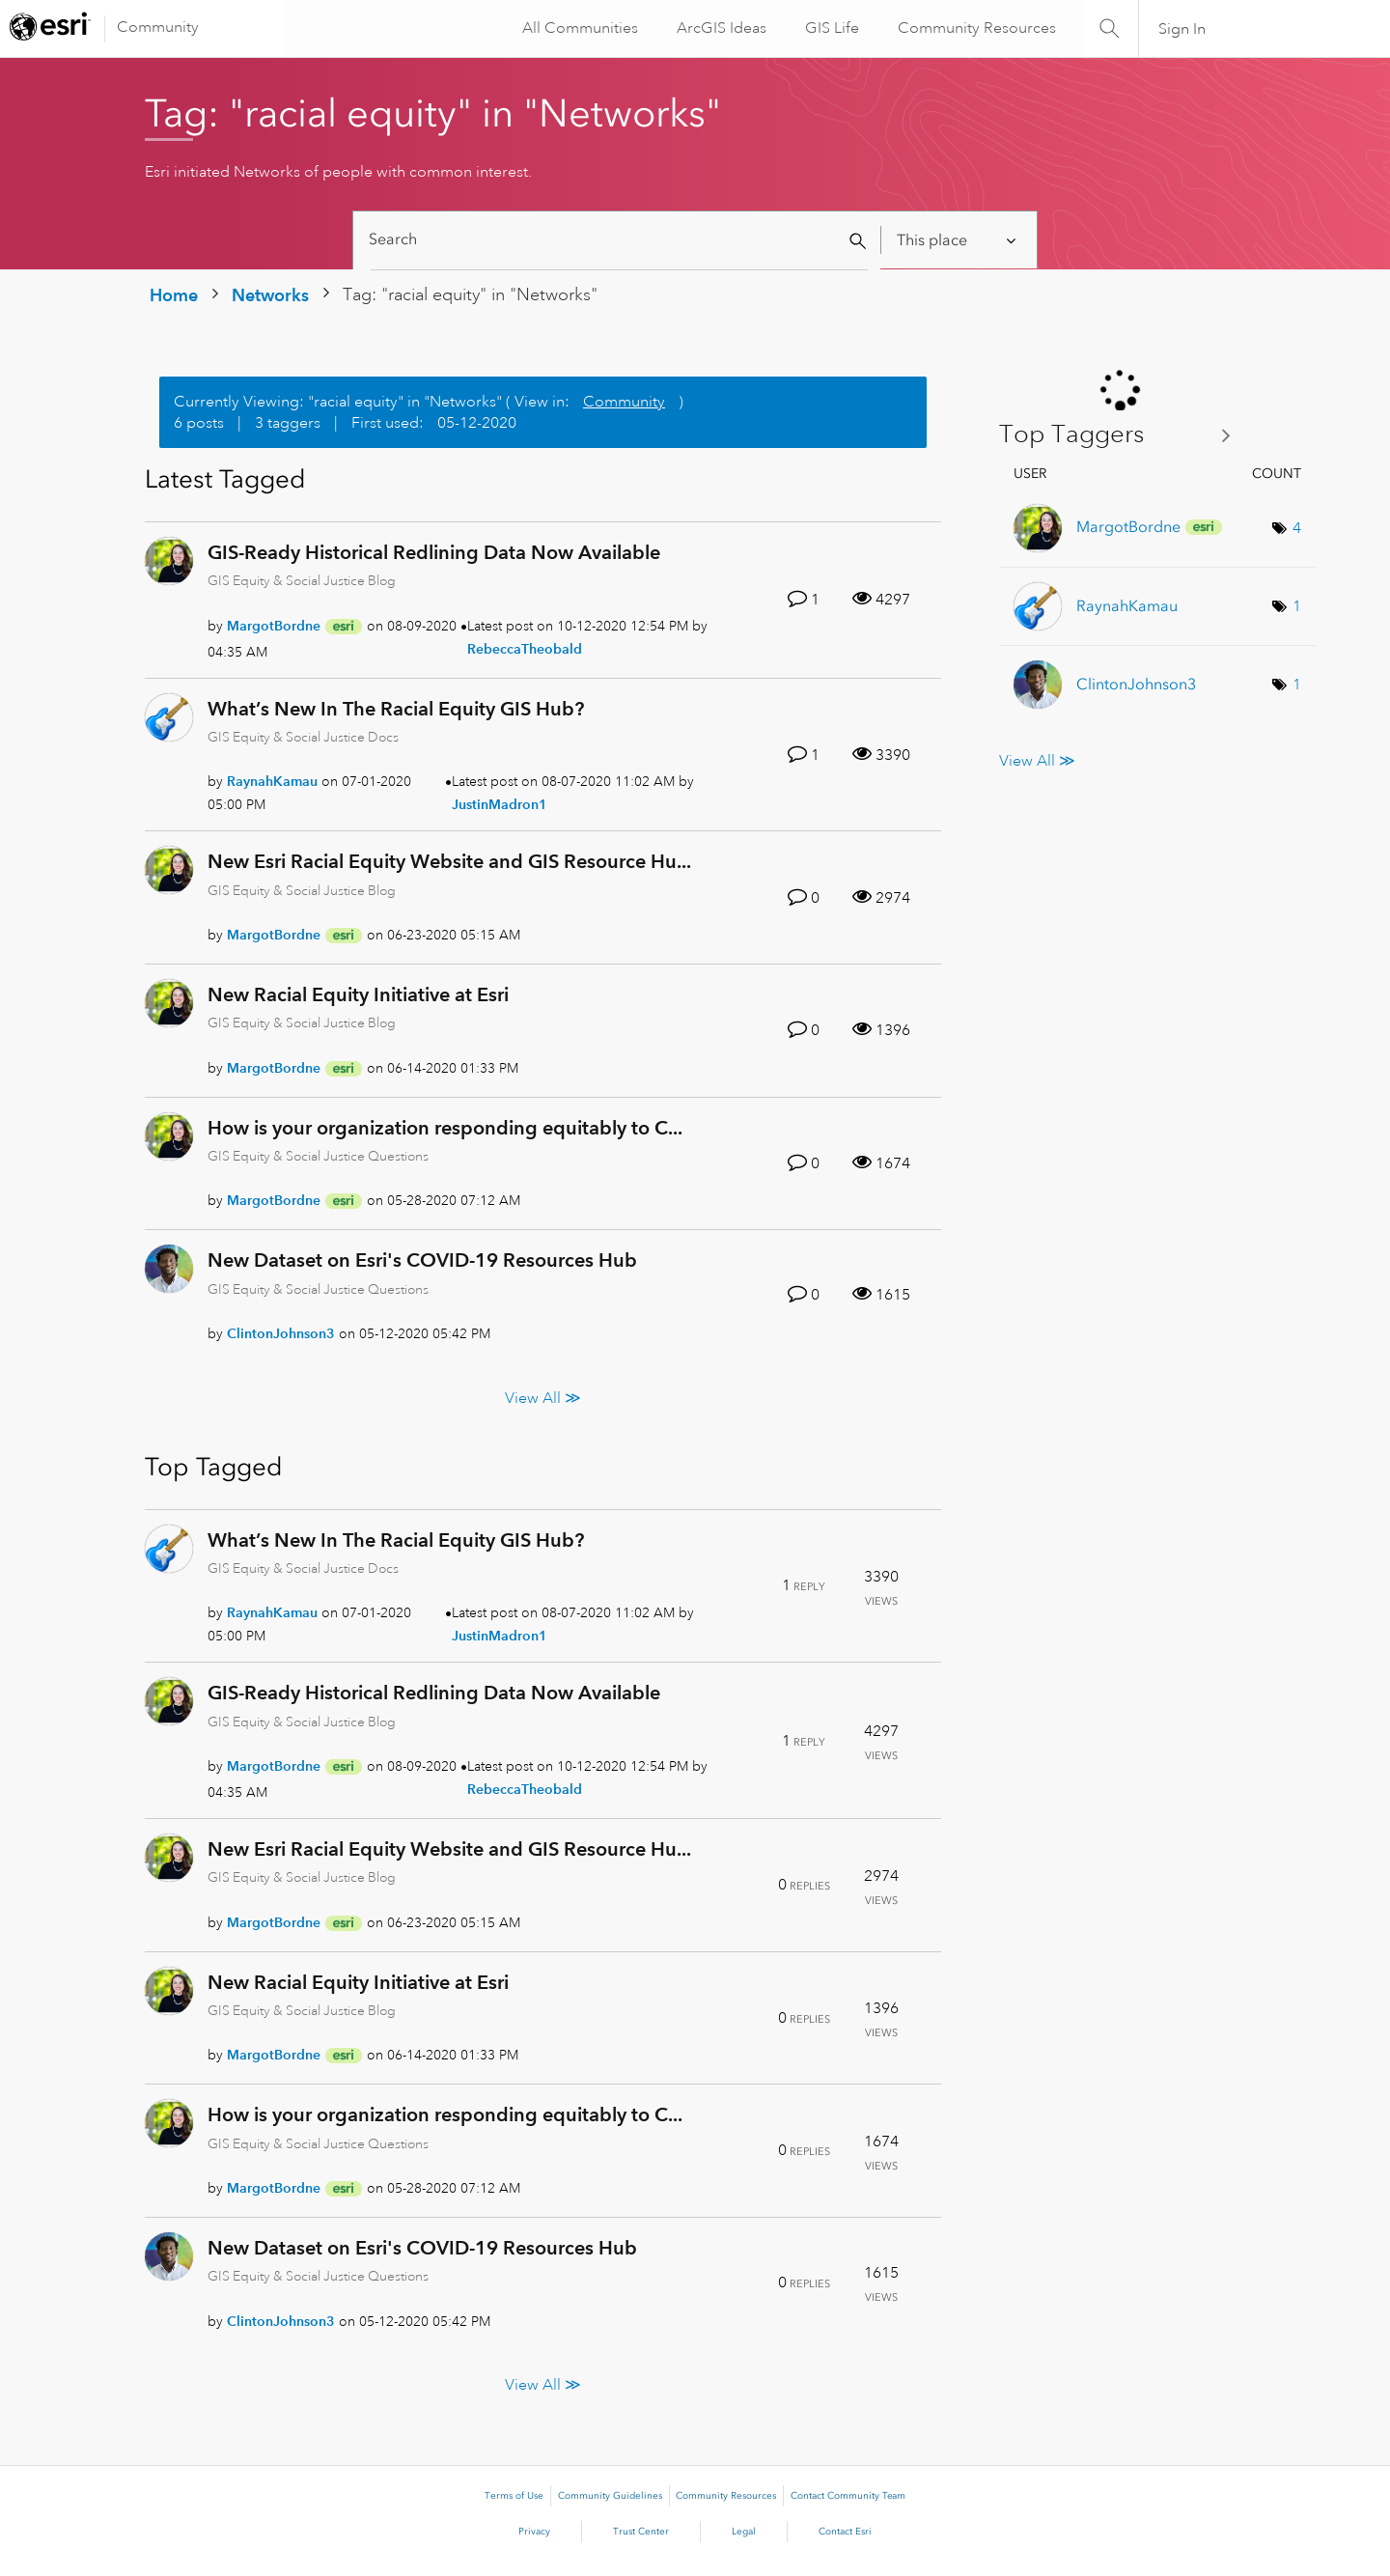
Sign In (1182, 29)
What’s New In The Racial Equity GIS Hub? (396, 708)
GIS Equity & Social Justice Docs (303, 736)
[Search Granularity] (958, 240)
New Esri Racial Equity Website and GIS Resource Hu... (449, 861)
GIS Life (830, 28)
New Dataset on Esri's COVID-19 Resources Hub (422, 1260)
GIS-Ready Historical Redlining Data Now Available (434, 552)
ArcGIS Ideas (719, 28)
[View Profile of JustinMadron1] (499, 804)
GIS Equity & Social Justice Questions (318, 1155)
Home (174, 295)
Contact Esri (845, 2531)
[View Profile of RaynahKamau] (272, 781)
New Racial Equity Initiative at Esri (358, 994)
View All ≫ (543, 1397)
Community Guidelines (610, 2496)
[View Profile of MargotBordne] (273, 625)
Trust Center (641, 2531)
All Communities (578, 28)
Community (158, 27)
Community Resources (975, 28)
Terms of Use (514, 2496)
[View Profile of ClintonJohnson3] (281, 1333)
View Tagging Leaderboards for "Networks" (1122, 435)
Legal (744, 2531)
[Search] (619, 239)
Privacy (534, 2531)
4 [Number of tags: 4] (1297, 528)
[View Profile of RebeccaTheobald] (524, 649)
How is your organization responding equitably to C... (445, 1127)
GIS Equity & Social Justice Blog (302, 580)
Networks (270, 295)
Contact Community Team (848, 2496)
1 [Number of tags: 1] (1297, 606)
